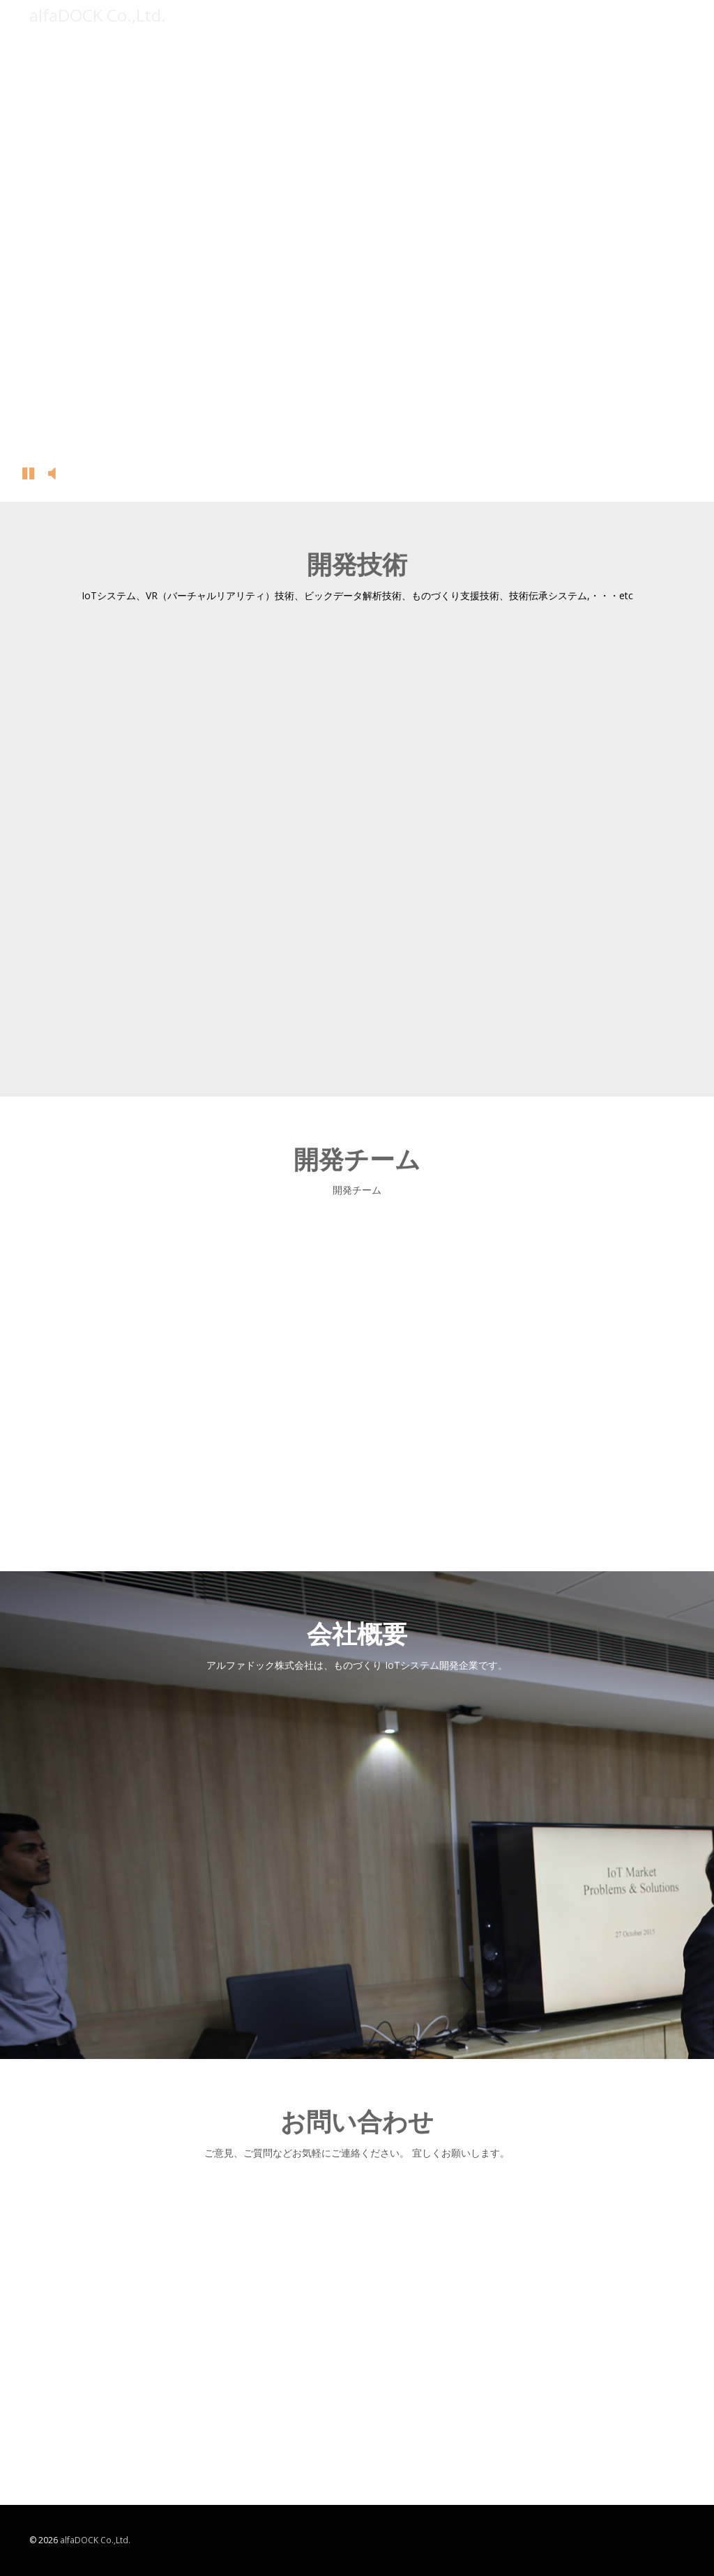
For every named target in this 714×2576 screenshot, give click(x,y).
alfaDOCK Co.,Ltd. (95, 2540)
